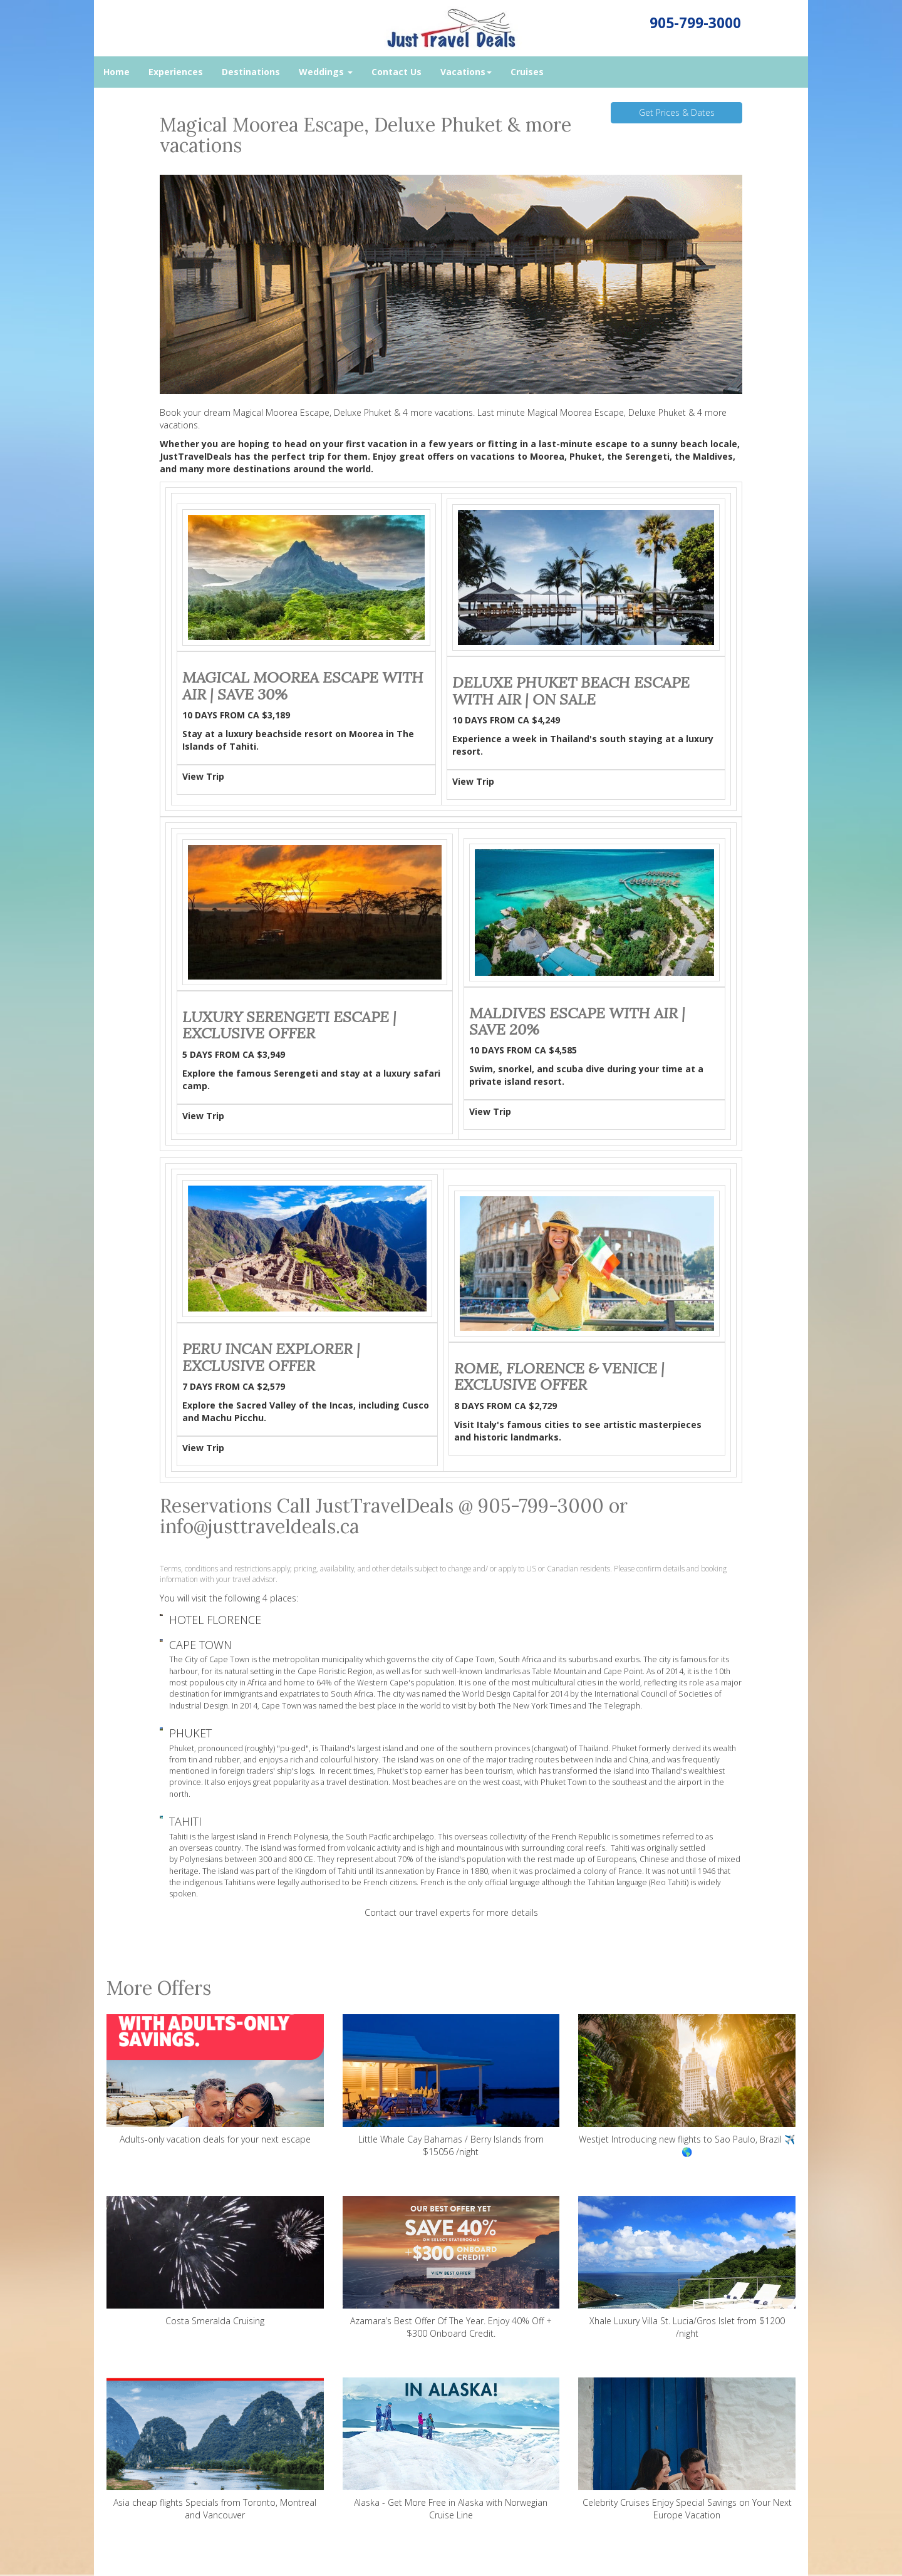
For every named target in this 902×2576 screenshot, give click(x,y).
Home (116, 72)
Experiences (175, 72)
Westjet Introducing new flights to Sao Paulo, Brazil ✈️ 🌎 (687, 2086)
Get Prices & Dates (677, 112)
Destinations (251, 72)
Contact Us (396, 72)
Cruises (527, 72)
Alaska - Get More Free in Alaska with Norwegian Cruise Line (451, 2449)
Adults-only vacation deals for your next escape (215, 2079)
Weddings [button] (326, 72)
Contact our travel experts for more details (451, 1912)
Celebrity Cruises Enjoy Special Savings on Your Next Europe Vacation (687, 2449)
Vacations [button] (466, 72)
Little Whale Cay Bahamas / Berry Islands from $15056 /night (451, 2086)
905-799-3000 (695, 23)
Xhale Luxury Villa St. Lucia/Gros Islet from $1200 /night (687, 2267)
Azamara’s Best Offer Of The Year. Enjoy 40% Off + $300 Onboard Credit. (451, 2267)
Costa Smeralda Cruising (215, 2261)
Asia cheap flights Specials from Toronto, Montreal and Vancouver (215, 2449)
